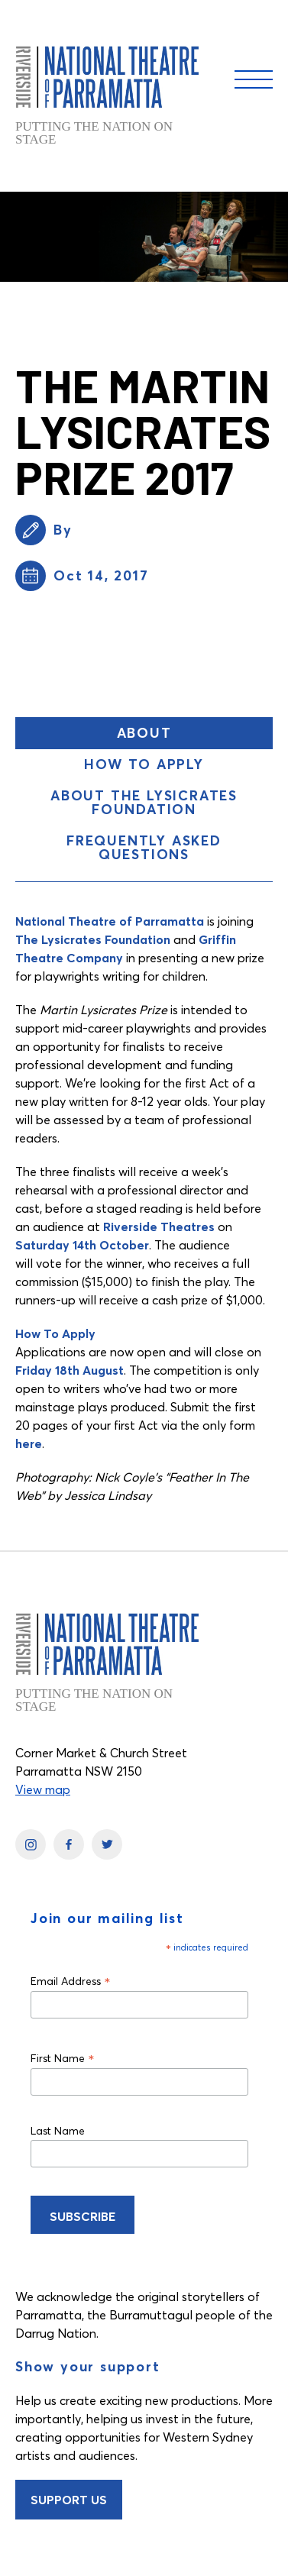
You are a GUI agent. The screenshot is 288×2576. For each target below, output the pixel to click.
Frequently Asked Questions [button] (144, 847)
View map (42, 1789)
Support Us (69, 2499)
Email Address (71, 1981)
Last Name (58, 2131)
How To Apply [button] (144, 764)
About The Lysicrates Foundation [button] (144, 802)
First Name (63, 2058)
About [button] (183, 736)
